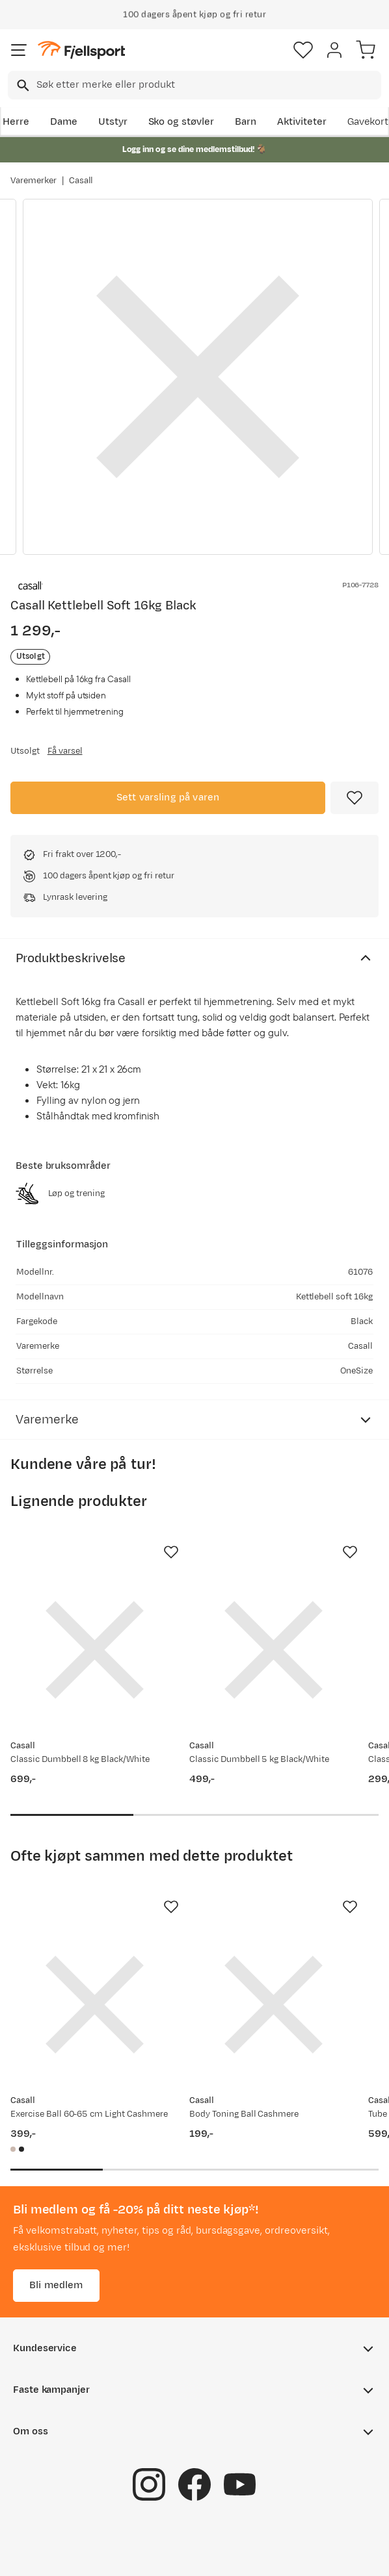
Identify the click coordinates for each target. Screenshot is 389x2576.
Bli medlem (56, 2284)
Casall (81, 180)
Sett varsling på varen (168, 797)
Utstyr (112, 122)
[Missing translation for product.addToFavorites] (354, 798)
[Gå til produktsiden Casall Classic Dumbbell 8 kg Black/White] (94, 1650)
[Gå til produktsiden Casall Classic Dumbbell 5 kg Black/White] (273, 1650)
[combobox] (194, 85)
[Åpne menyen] (19, 50)
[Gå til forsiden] (81, 50)
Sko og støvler (181, 122)
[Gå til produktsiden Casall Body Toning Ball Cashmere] (273, 2004)
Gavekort (368, 122)
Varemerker (33, 180)
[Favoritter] (303, 50)
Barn (245, 122)
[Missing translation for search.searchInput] (21, 85)
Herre (16, 122)
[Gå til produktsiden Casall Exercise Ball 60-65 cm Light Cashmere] (94, 2004)
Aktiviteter (302, 122)
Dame (63, 122)
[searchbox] (208, 85)
